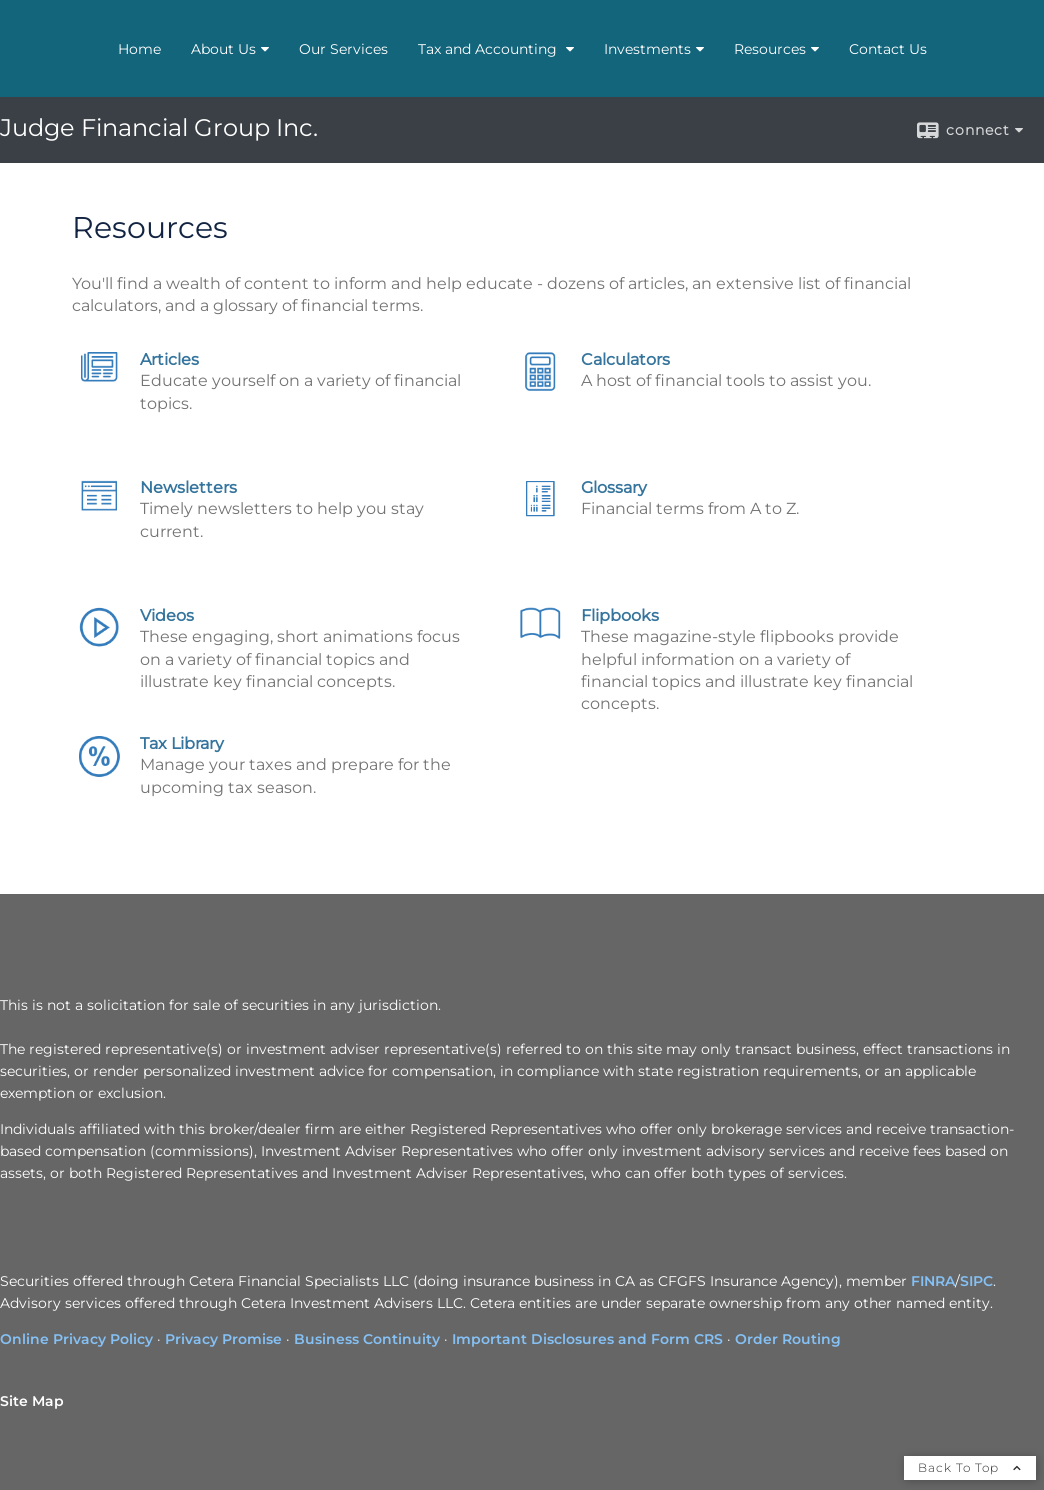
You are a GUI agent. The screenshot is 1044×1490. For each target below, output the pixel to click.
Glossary (614, 487)
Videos (167, 615)
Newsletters (188, 487)
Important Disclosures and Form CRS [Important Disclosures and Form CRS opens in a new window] (587, 1339)
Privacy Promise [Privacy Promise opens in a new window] (223, 1339)
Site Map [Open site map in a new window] (32, 1401)
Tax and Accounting (489, 49)
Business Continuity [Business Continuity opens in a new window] (367, 1339)
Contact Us (888, 49)
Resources (770, 49)
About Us (223, 49)
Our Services (343, 49)
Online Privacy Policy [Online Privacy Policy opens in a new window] (76, 1339)
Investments (647, 49)
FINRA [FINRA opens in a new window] (933, 1281)
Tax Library (182, 743)
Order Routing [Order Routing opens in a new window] (788, 1339)
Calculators (625, 359)
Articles (169, 359)
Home (139, 49)
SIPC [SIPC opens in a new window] (976, 1281)
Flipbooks (620, 615)
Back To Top (970, 1467)
